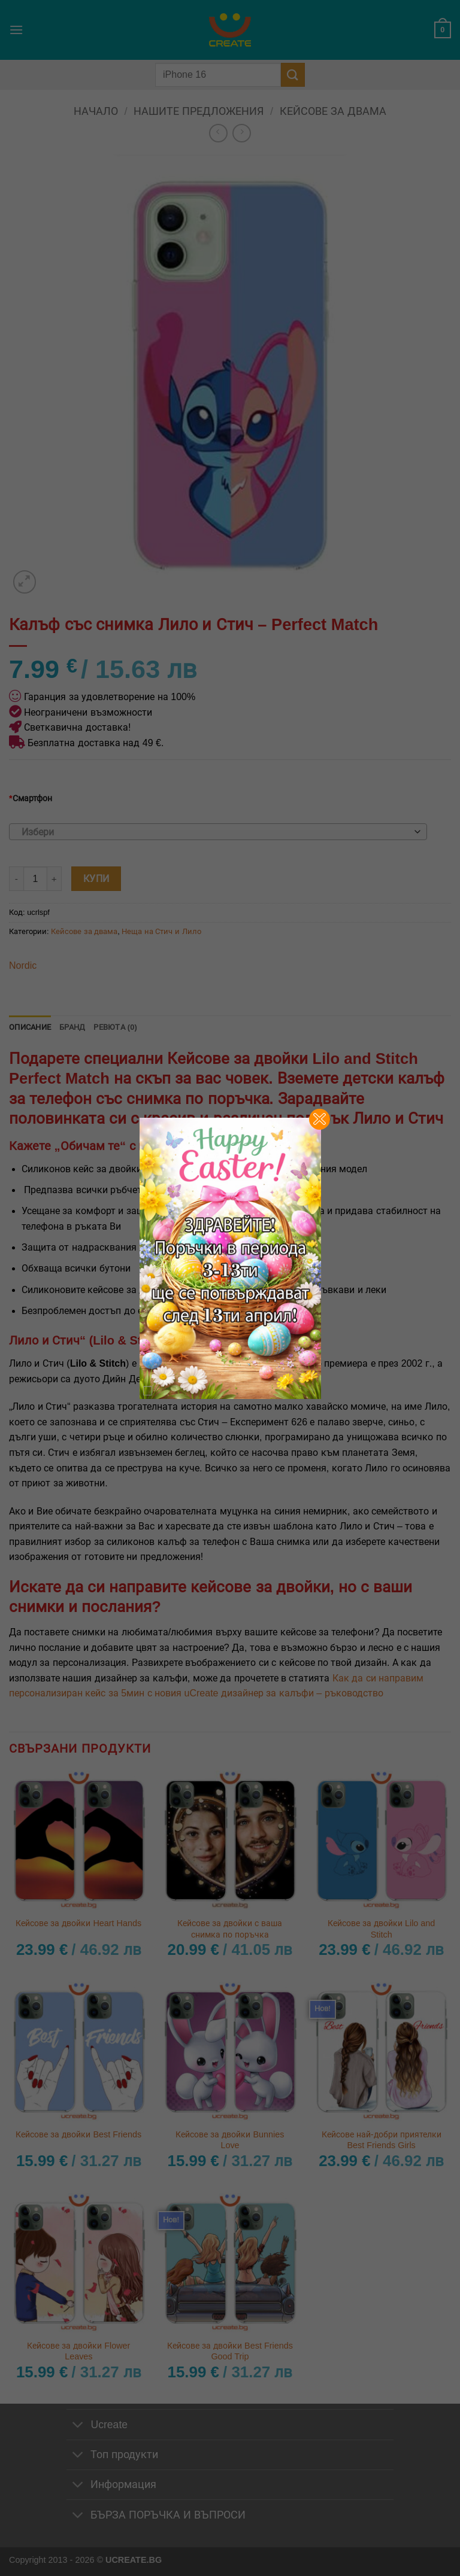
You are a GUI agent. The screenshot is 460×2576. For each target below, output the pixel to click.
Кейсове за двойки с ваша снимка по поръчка (229, 1928)
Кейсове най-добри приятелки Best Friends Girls (381, 2140)
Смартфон (30, 798)
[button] (16, 29)
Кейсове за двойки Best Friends (78, 2134)
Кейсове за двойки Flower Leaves (78, 2351)
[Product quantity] (35, 878)
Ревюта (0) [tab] (115, 1027)
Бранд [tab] (72, 1027)
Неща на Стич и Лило (161, 931)
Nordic (23, 965)
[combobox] (218, 831)
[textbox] (215, 832)
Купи (96, 879)
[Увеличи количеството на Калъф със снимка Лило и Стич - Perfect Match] (54, 878)
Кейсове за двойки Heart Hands (78, 1923)
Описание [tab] (30, 1027)
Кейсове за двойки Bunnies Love (229, 2140)
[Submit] (293, 74)
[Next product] (218, 133)
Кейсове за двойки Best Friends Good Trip (230, 2351)
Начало (96, 111)
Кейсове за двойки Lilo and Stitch (381, 1928)
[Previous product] (241, 133)
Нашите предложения (199, 111)
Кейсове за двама (333, 111)
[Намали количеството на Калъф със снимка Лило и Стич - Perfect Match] (16, 878)
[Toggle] (78, 2426)
